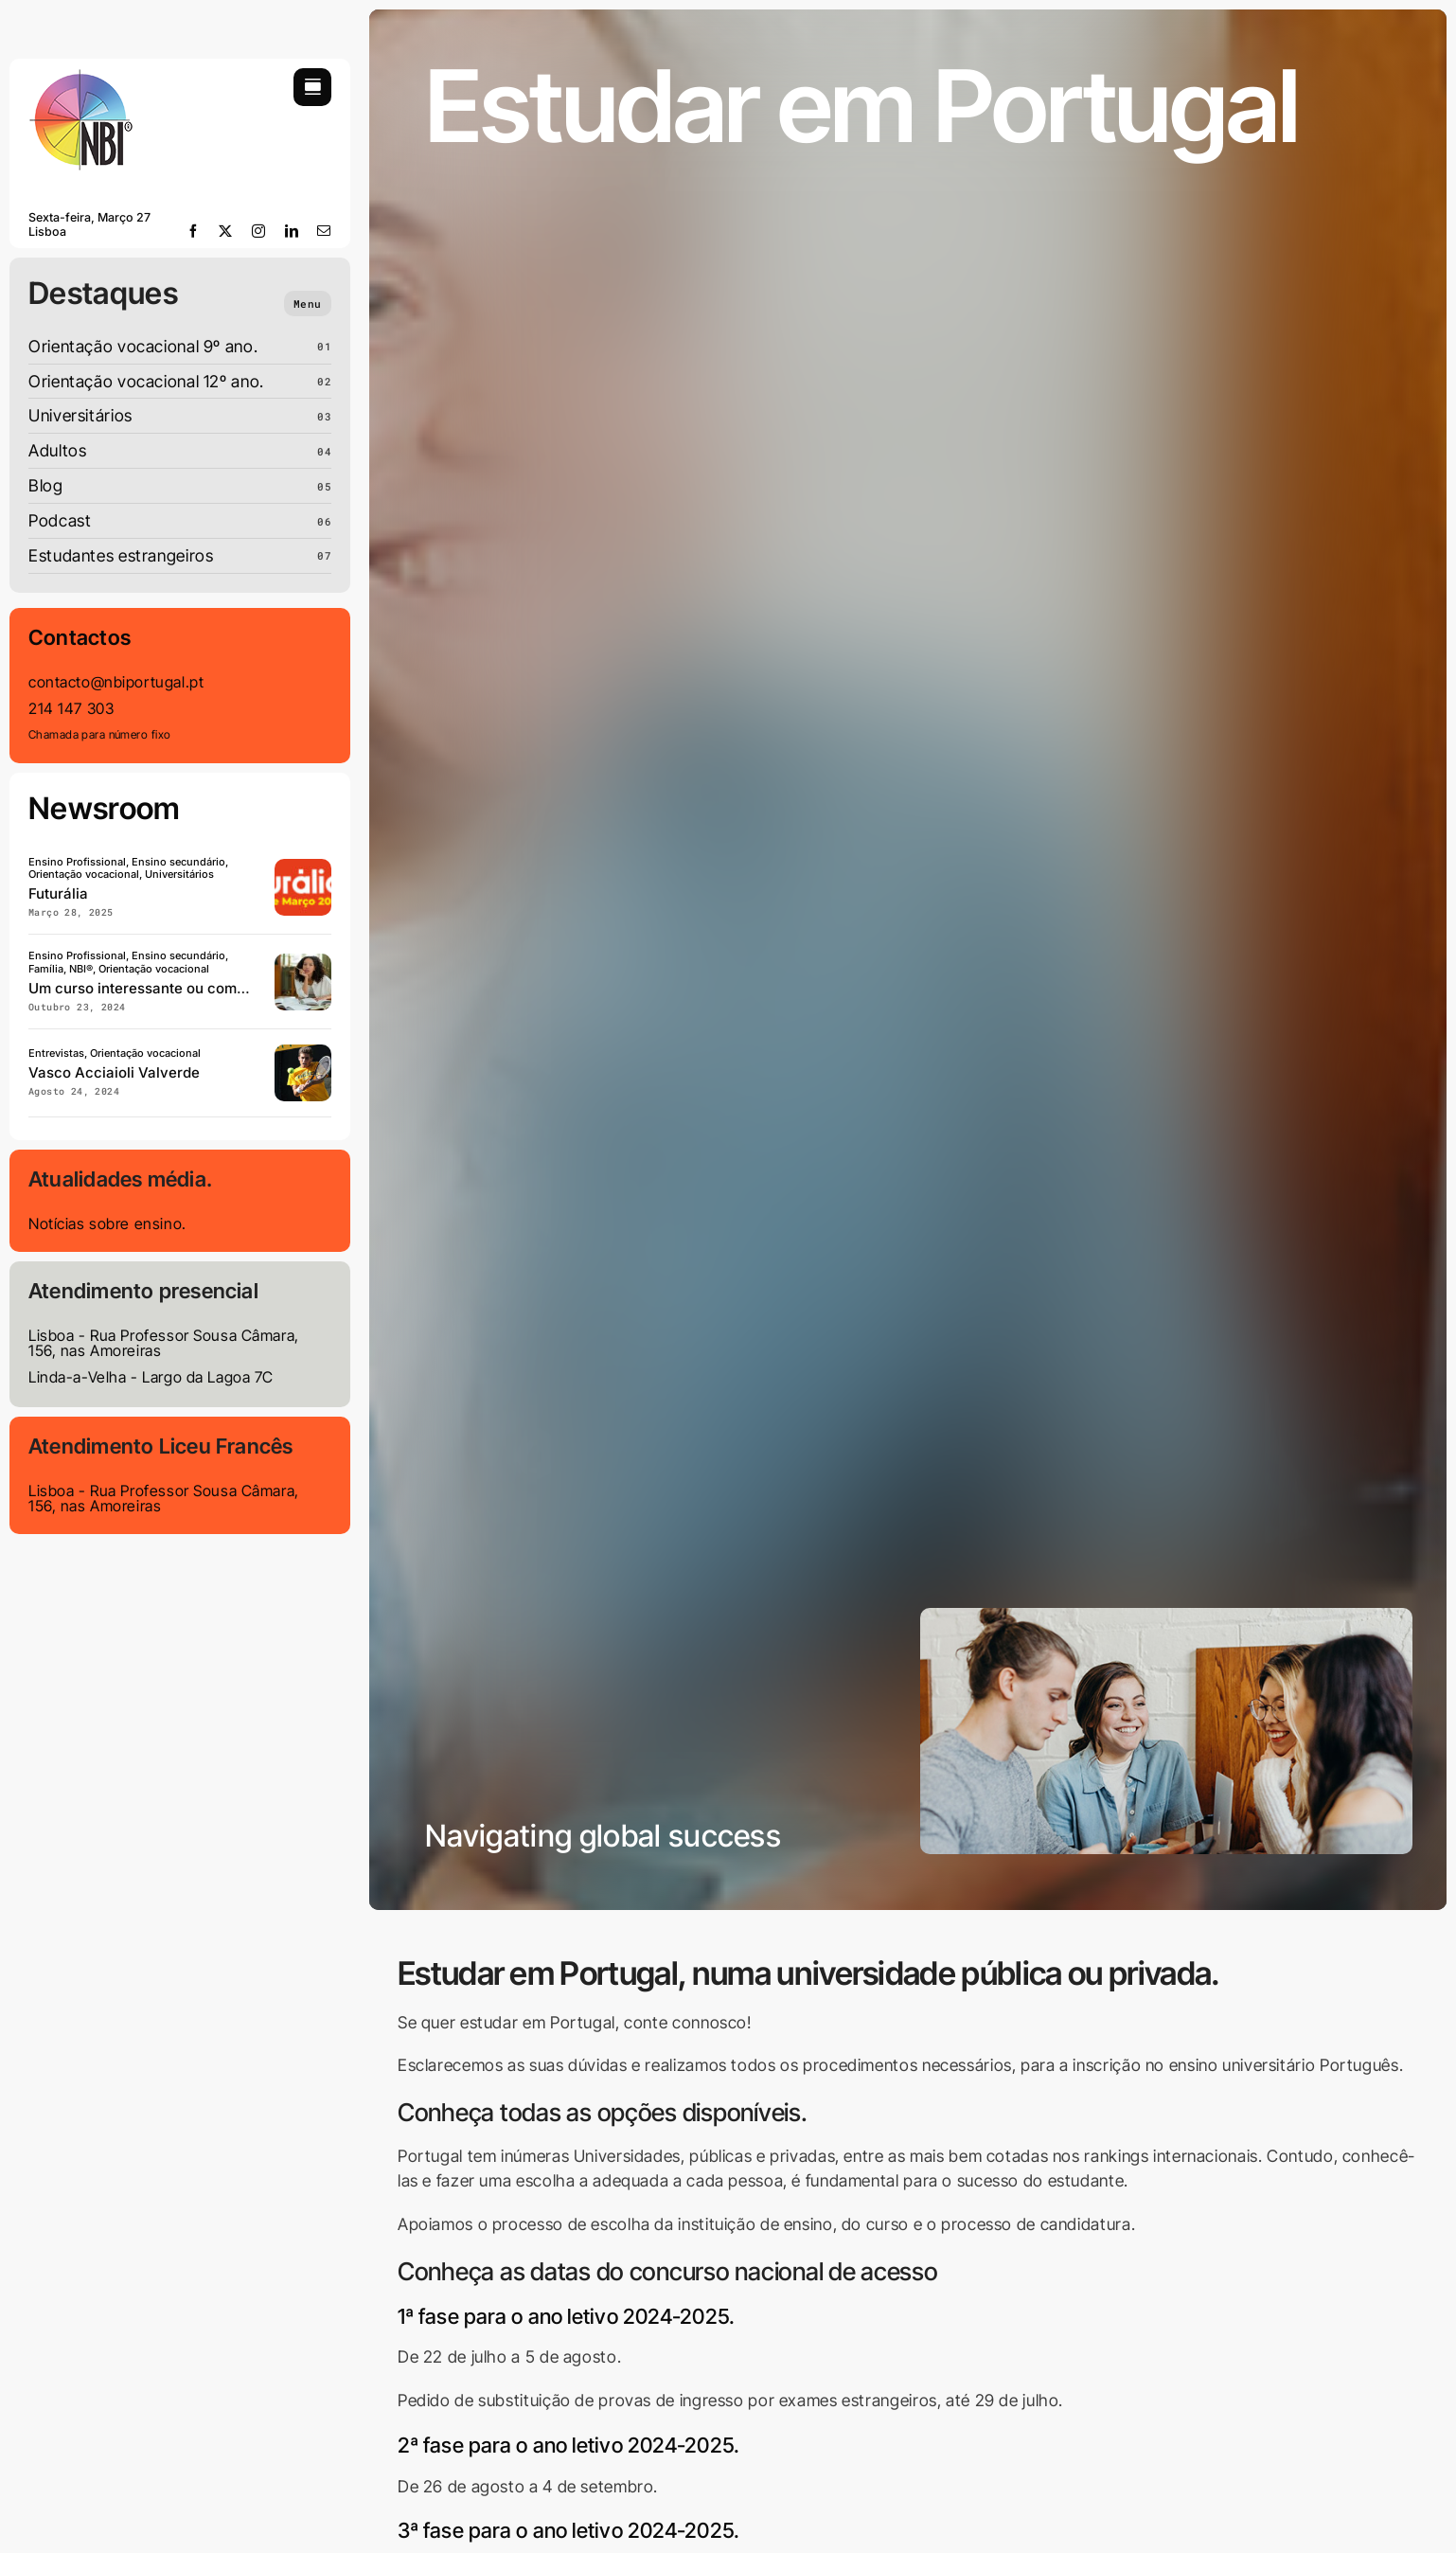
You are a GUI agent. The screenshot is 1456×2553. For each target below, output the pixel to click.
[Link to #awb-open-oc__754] (312, 87)
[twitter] (226, 231)
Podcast (59, 520)
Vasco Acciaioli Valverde (114, 1072)
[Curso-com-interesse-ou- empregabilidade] (303, 962)
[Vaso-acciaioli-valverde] (303, 1052)
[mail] (324, 231)
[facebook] (193, 231)
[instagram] (259, 231)
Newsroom (104, 808)
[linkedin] (292, 231)
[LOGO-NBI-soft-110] (80, 76)
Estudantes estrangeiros (121, 555)
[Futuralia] (303, 867)
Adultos (57, 450)
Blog (45, 485)
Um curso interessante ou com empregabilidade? (195, 988)
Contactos (79, 637)
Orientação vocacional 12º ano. (146, 381)
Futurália (58, 893)
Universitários (80, 415)
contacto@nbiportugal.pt (116, 681)
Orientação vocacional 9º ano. (142, 346)
